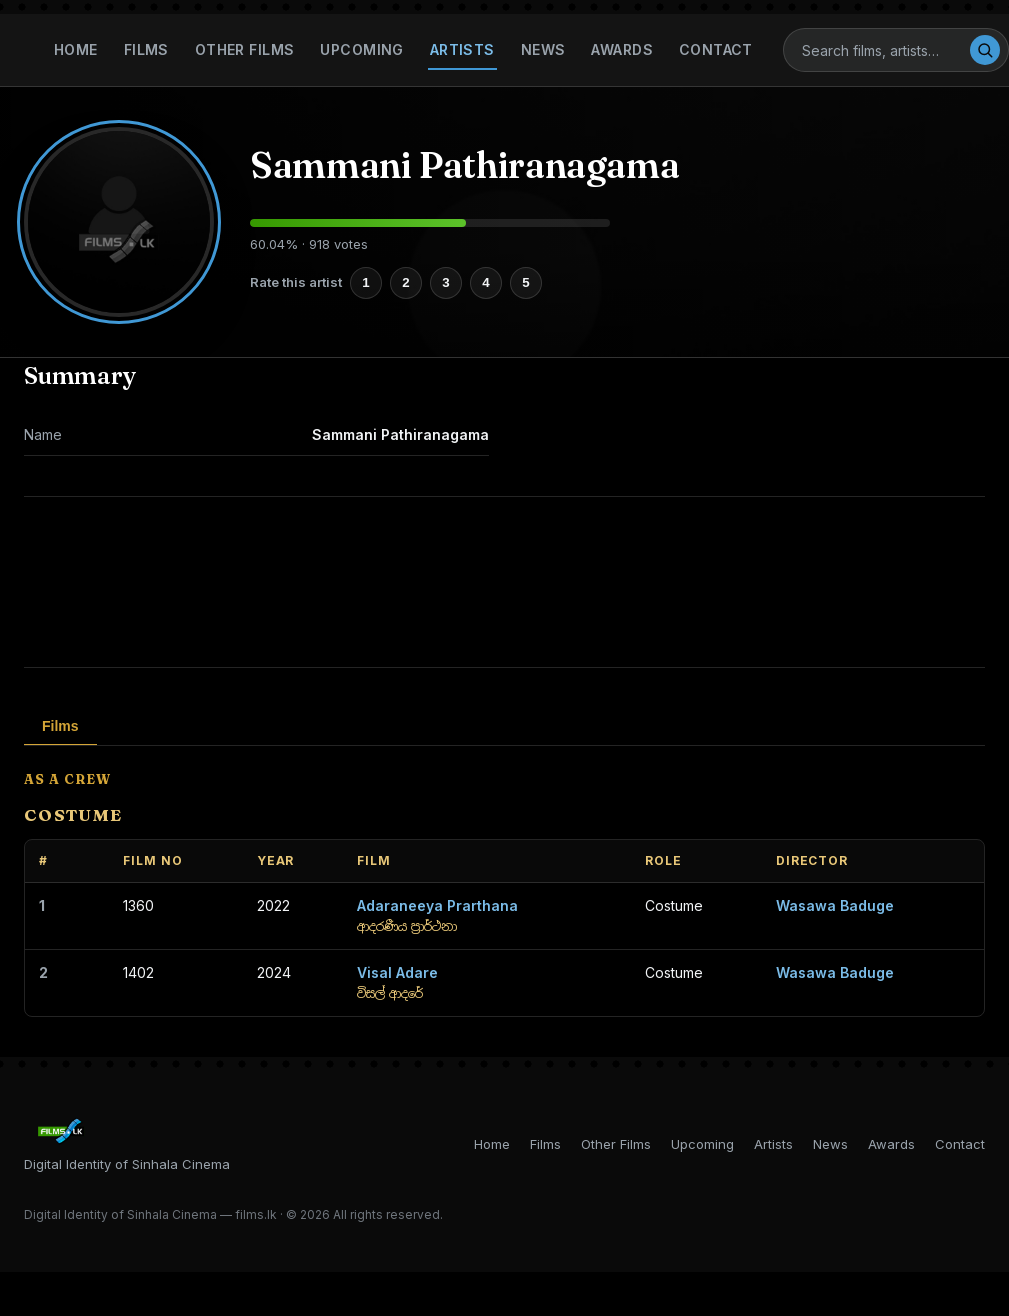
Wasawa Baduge (835, 905)
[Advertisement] (505, 582)
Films (146, 49)
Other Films (245, 49)
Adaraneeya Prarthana (437, 905)
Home (76, 49)
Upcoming (361, 49)
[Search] (885, 50)
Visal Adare (397, 972)
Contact (716, 49)
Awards (622, 49)
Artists (462, 49)
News (543, 49)
